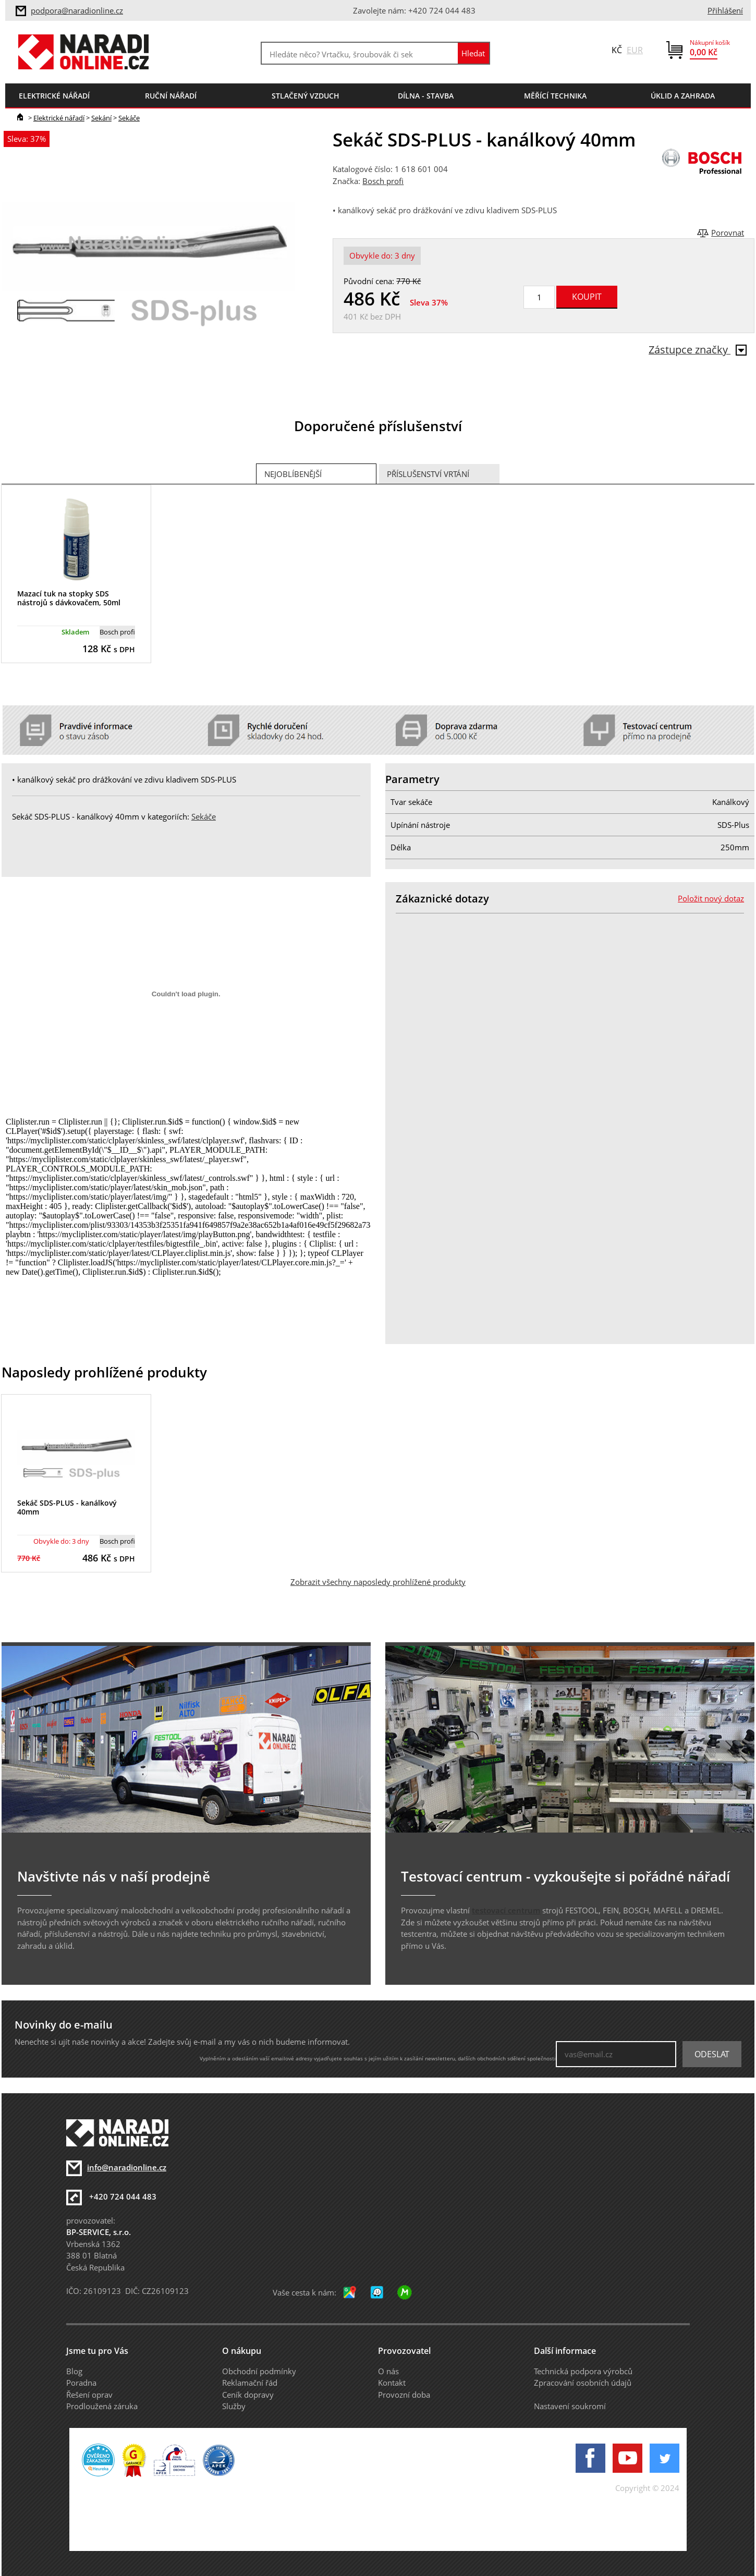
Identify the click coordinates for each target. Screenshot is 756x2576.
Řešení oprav (89, 2394)
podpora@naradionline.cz (77, 10)
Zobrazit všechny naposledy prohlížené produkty (378, 1582)
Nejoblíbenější (293, 474)
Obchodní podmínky (259, 2371)
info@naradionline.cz (126, 2167)
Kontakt (392, 2382)
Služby (234, 2406)
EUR (635, 50)
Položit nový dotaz (711, 898)
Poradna (81, 2382)
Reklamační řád (249, 2382)
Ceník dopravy (248, 2394)
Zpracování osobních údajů (582, 2382)
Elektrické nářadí (58, 118)
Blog (74, 2371)
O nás (388, 2371)
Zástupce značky (698, 350)
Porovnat (727, 232)
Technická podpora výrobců (583, 2371)
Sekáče (129, 118)
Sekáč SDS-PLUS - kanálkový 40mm (67, 1507)
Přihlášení (725, 10)
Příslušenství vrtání (428, 474)
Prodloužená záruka (102, 2406)
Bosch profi (383, 181)
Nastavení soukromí (570, 2406)
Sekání (101, 118)
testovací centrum (506, 1910)
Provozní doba (404, 2394)
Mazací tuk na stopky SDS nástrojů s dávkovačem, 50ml (68, 598)
